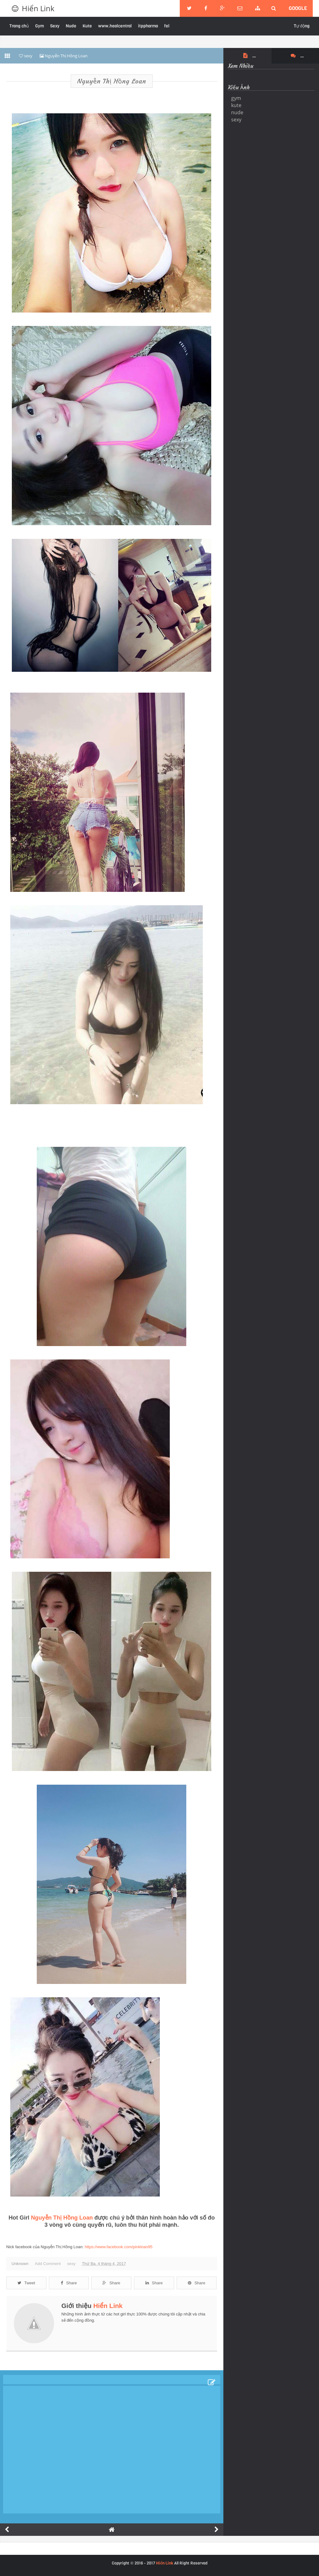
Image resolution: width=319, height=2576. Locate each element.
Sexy (55, 26)
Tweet (26, 2283)
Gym (39, 26)
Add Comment (48, 2263)
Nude (71, 26)
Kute (87, 26)
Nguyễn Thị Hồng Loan (111, 81)
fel (166, 26)
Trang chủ (19, 26)
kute (236, 105)
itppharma (148, 26)
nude (237, 112)
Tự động (302, 26)
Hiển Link (38, 8)
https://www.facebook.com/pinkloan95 (119, 2246)
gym (236, 98)
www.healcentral (115, 26)
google (298, 8)
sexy (71, 2263)
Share (69, 2283)
